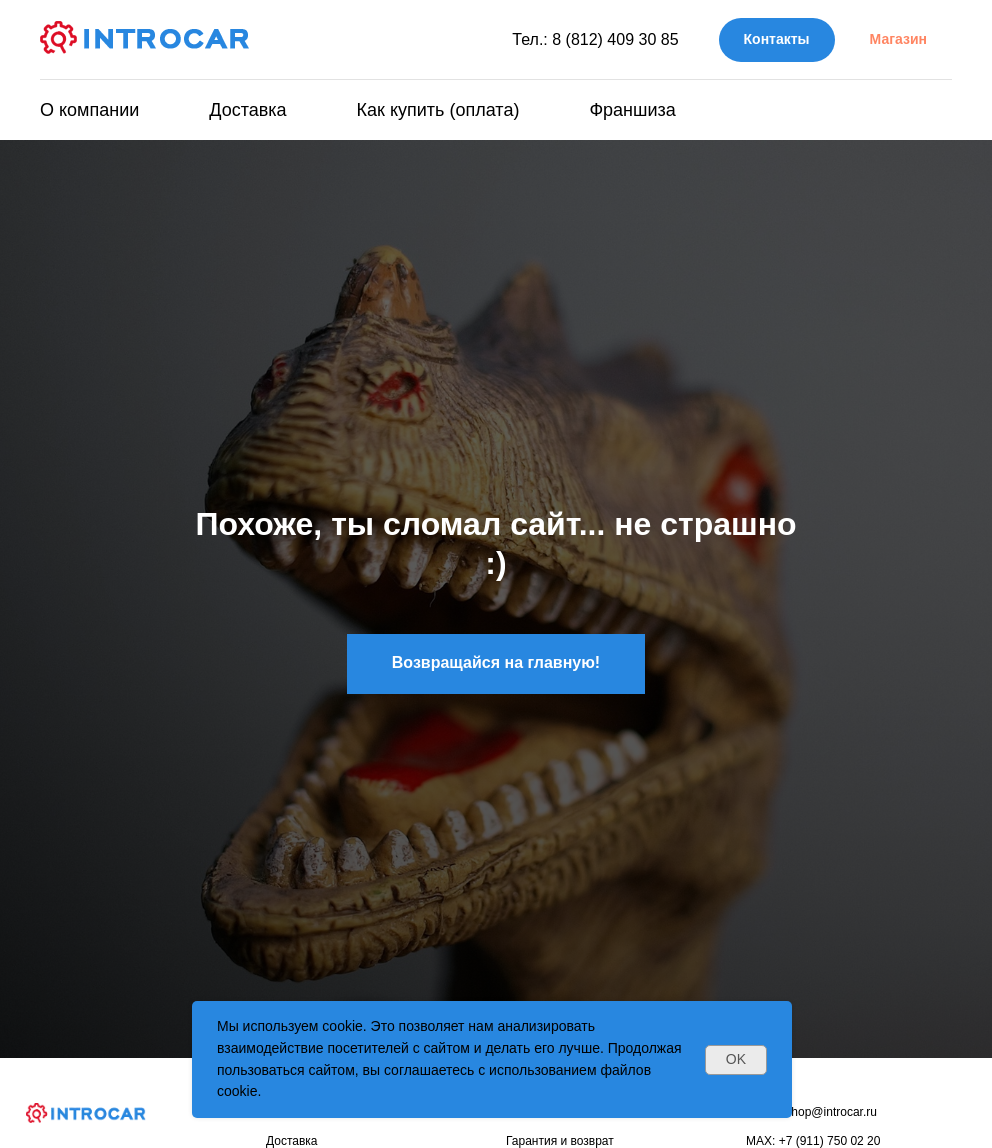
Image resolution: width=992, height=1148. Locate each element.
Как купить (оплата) (438, 110)
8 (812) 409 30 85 (615, 39)
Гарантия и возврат (560, 1141)
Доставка (247, 110)
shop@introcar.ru (831, 1112)
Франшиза (632, 110)
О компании (89, 110)
